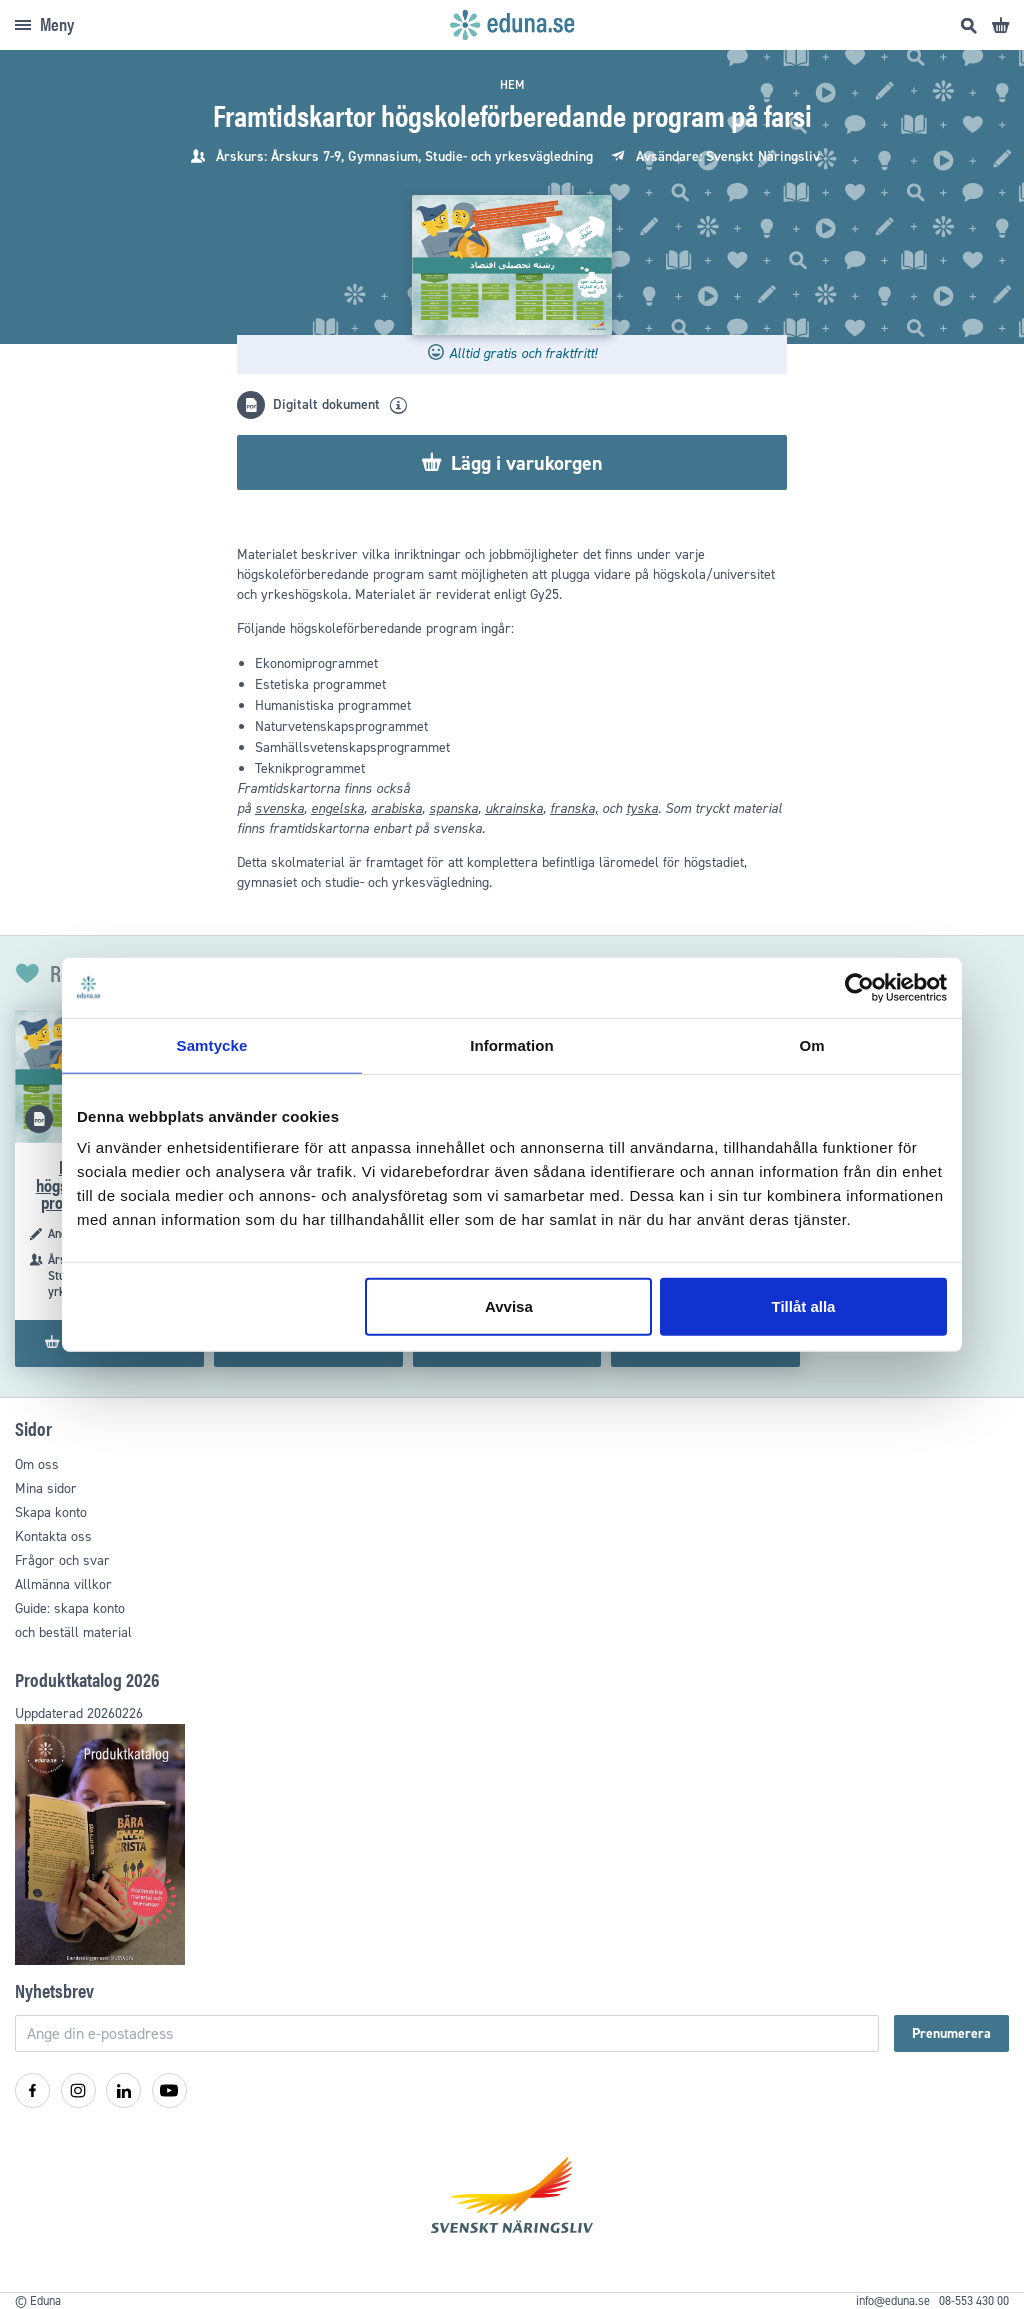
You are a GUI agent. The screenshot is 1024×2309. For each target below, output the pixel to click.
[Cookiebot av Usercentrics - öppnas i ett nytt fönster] (859, 987)
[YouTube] (169, 2090)
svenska (279, 808)
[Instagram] (78, 2090)
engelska (337, 808)
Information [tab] (512, 1044)
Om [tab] (811, 1044)
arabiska (396, 808)
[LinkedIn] (123, 2090)
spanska (453, 808)
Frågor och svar (62, 1560)
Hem (512, 85)
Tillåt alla (803, 1306)
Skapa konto (51, 1512)
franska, (574, 808)
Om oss (37, 1464)
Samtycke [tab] (212, 1044)
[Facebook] (32, 2090)
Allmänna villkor (63, 1584)
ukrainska (514, 808)
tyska (642, 808)
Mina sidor (46, 1488)
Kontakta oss (53, 1536)
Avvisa (509, 1306)
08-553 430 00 (974, 2301)
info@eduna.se (893, 2301)
